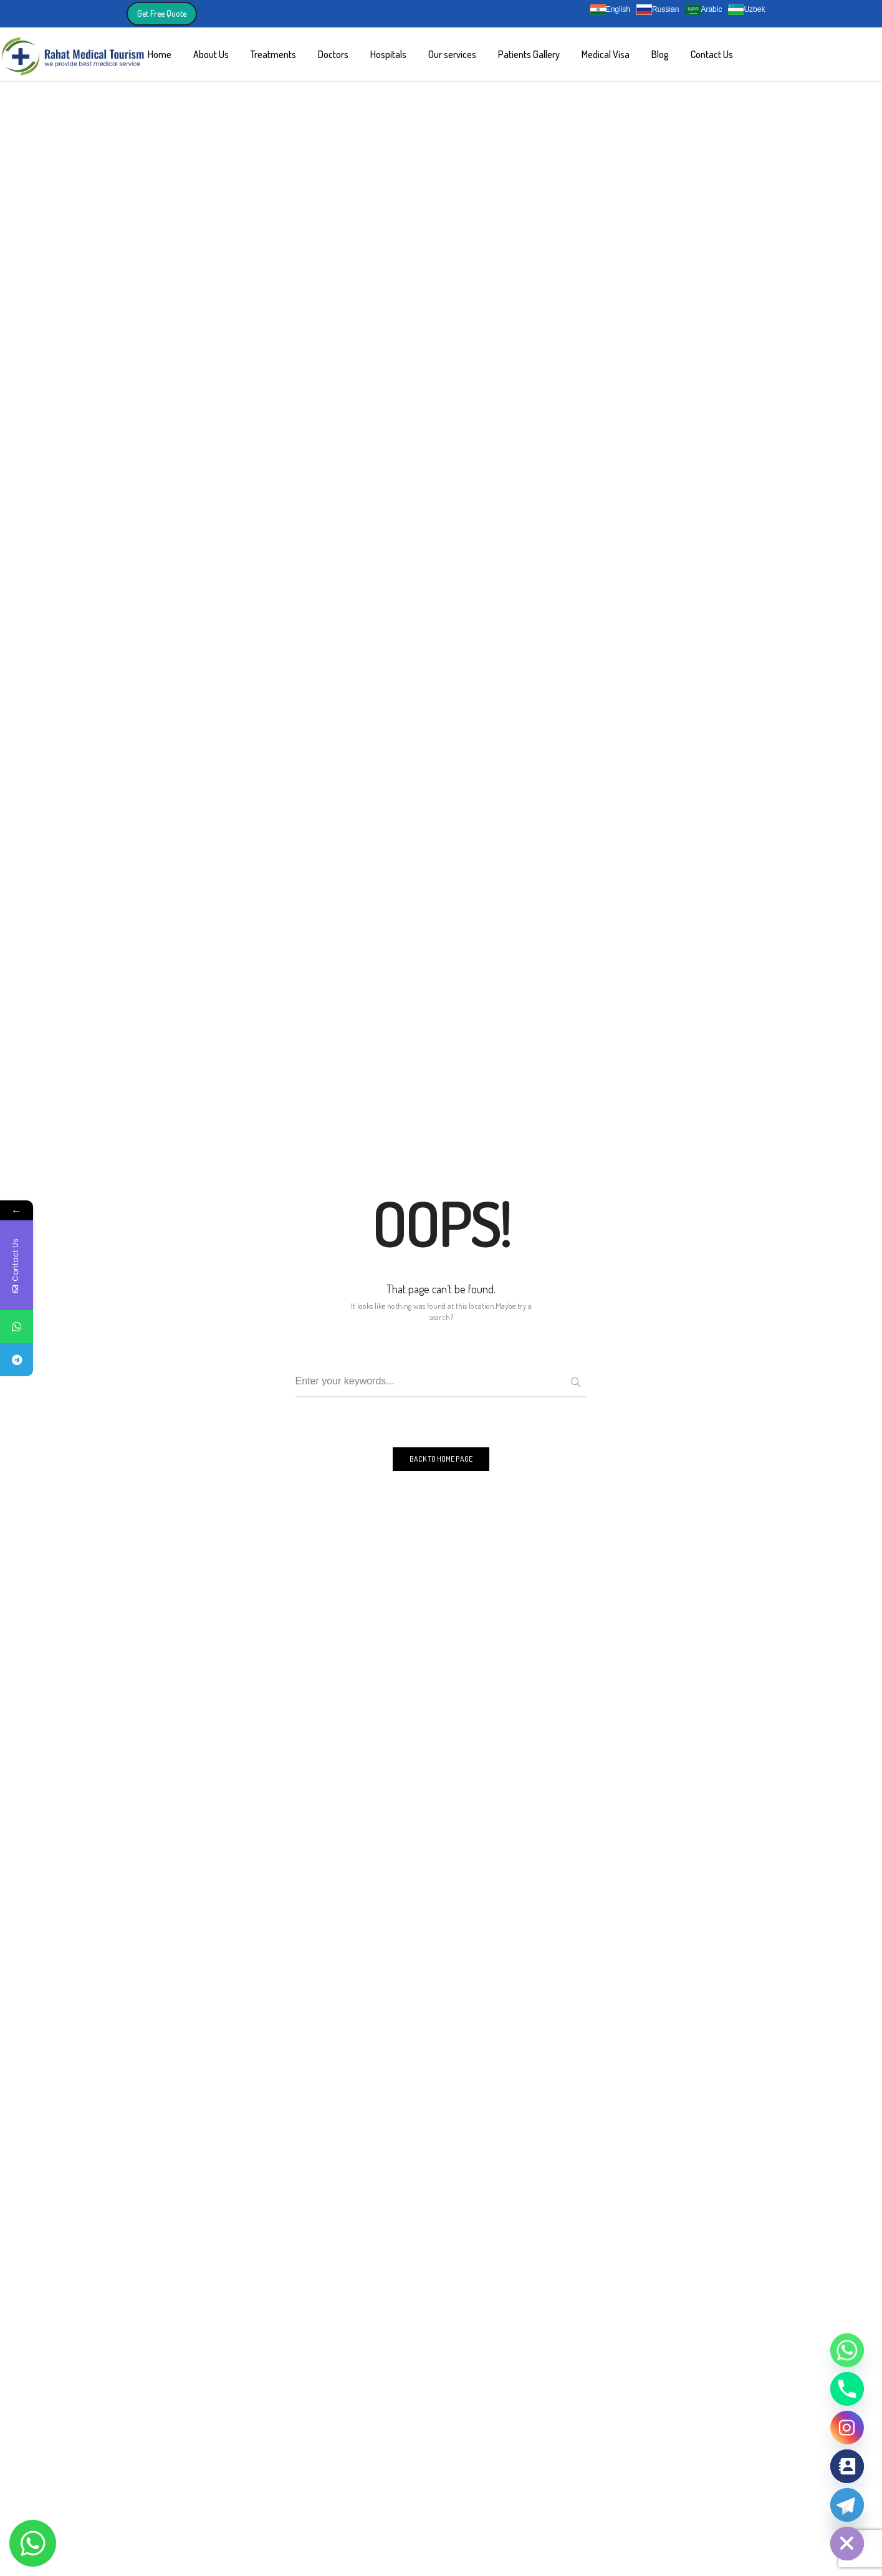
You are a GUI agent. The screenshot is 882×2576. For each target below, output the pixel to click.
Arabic (703, 9)
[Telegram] (847, 2505)
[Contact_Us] (847, 2466)
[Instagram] (847, 2427)
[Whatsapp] (847, 2350)
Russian (657, 9)
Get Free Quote (161, 13)
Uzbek (746, 9)
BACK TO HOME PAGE (441, 1459)
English (610, 9)
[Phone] (847, 2389)
